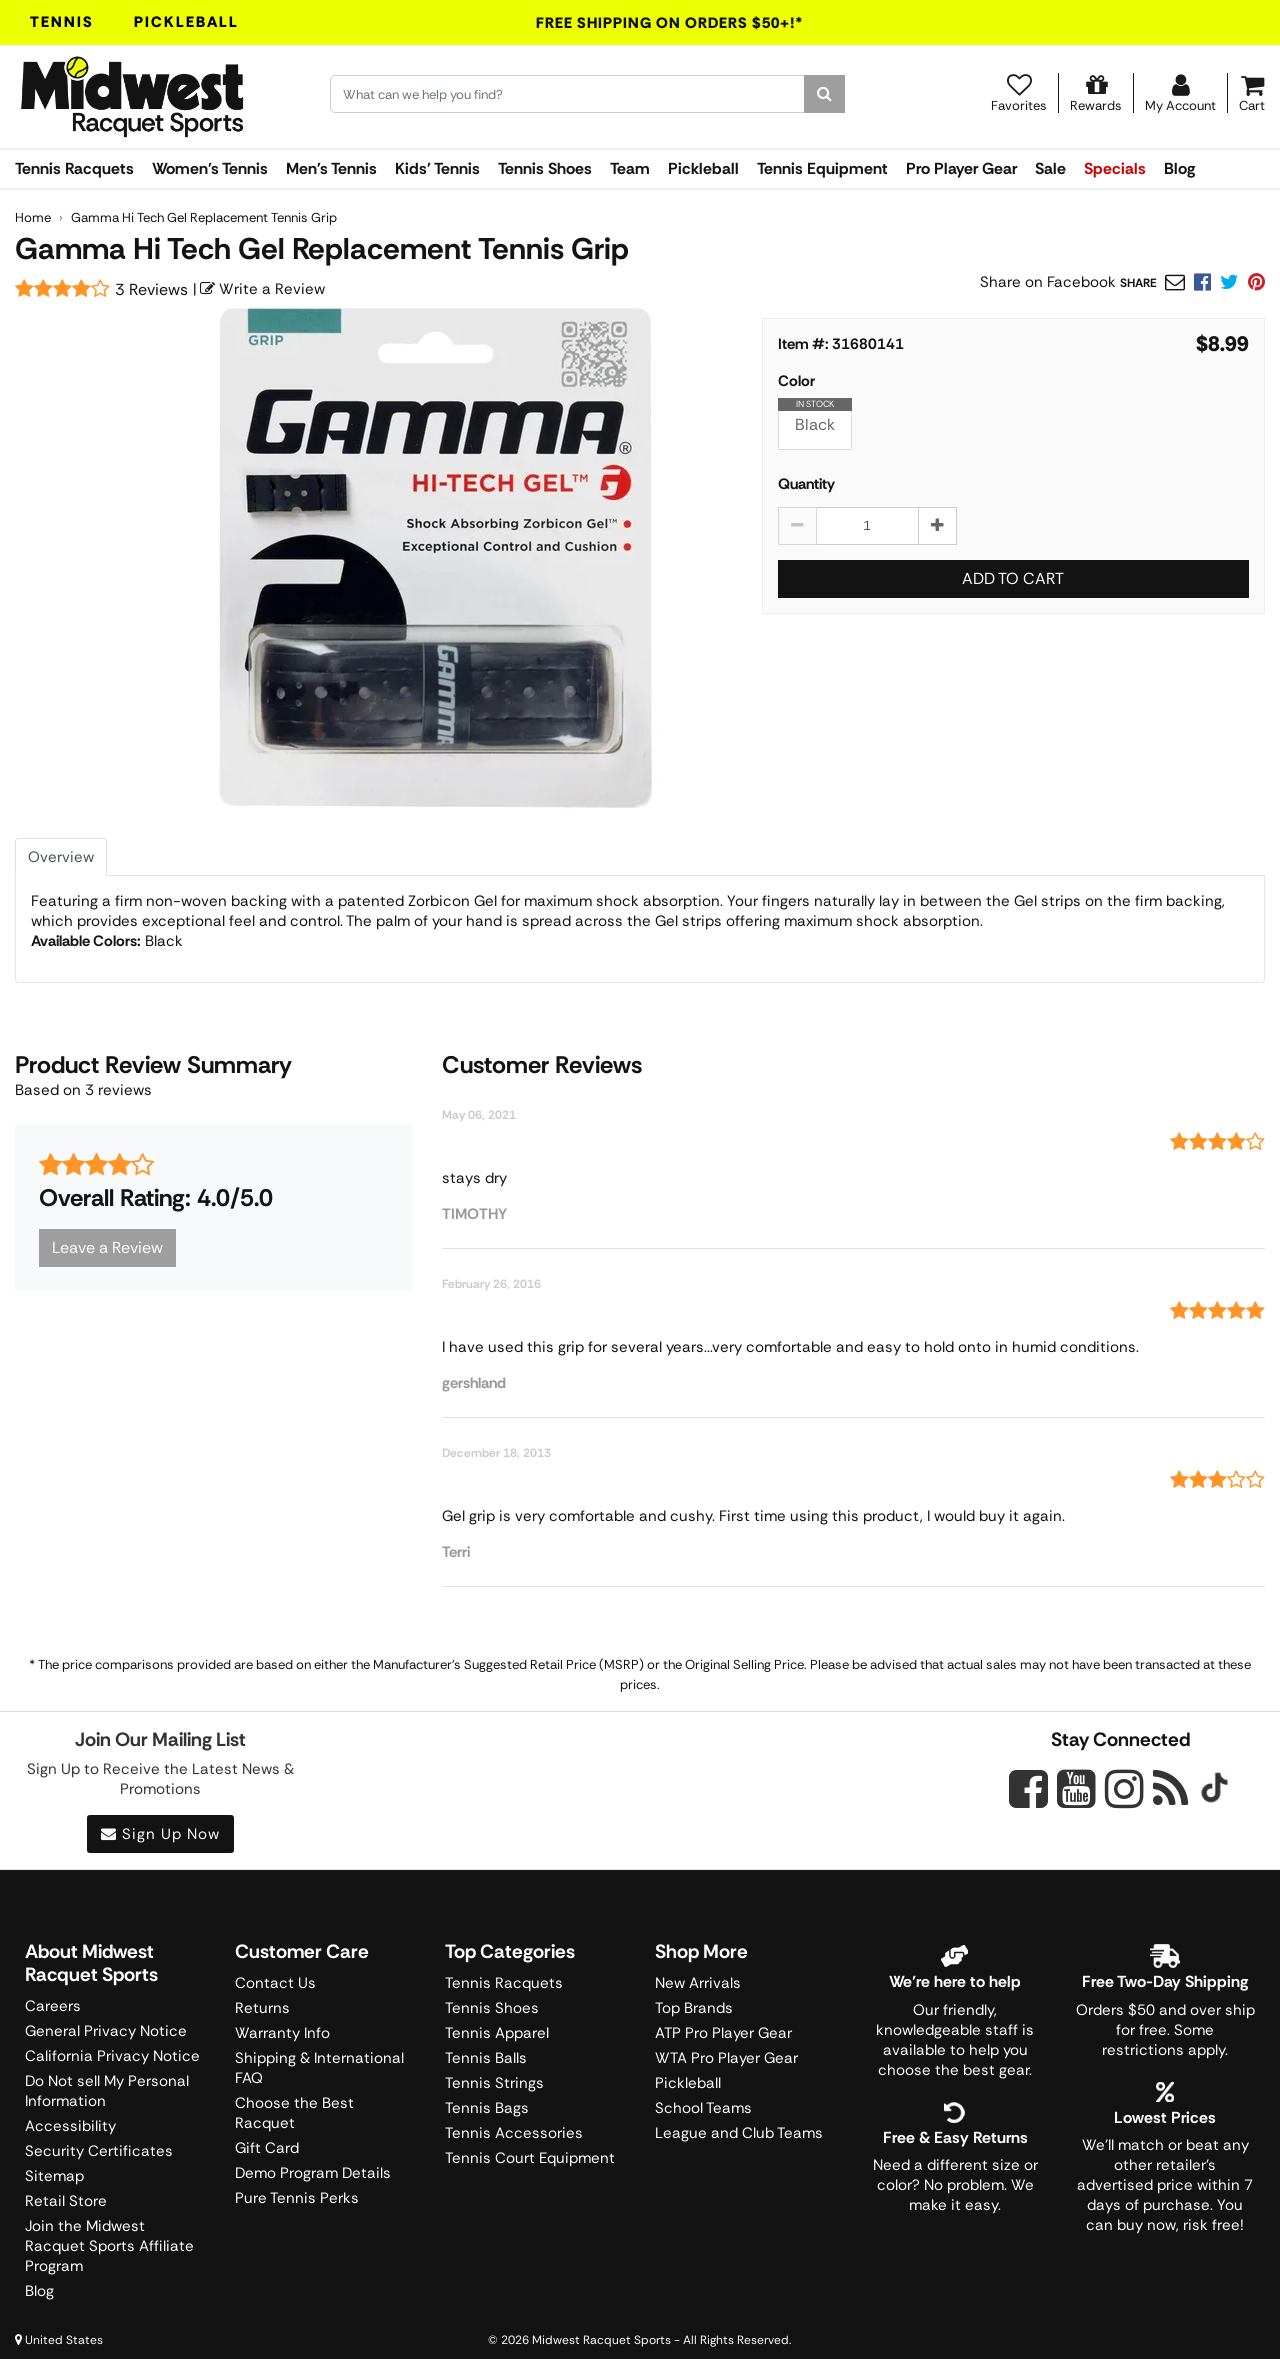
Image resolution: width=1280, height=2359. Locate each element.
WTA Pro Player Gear (726, 2058)
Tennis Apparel (497, 2033)
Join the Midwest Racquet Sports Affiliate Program (109, 2246)
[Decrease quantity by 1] (797, 526)
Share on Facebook (1048, 282)
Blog (1179, 168)
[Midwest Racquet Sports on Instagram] (1124, 1788)
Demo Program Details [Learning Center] (313, 2173)
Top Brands (694, 2008)
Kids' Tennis (437, 168)
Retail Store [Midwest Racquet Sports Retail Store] (66, 2201)
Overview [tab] (61, 857)
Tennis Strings (494, 2083)
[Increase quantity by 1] (937, 526)
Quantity (806, 484)
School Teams (703, 2108)
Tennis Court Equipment (530, 2158)
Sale (1050, 168)
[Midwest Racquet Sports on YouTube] (1076, 1788)
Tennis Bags (487, 2108)
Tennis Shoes (545, 168)
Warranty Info (282, 2033)
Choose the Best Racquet (294, 2113)
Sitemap (54, 2176)
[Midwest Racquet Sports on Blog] (1170, 1788)
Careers (53, 2006)
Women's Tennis (210, 168)
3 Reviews (151, 289)
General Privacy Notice (106, 2031)
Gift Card (267, 2148)
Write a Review (262, 289)
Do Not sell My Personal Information (107, 2091)
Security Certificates (99, 2151)
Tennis (62, 22)
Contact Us (275, 1983)
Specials (1115, 168)
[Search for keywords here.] (567, 94)
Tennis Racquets (74, 168)
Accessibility (70, 2126)
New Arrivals (698, 1983)
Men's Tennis (331, 168)
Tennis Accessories (514, 2133)
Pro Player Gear (961, 168)
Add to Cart (1013, 578)
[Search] (824, 94)
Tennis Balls (486, 2058)
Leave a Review (107, 1247)
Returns (262, 2008)
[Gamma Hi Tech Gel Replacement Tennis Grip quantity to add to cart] (867, 526)
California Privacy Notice (112, 2056)
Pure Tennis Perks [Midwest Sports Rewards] (297, 2198)
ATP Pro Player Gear (723, 2033)
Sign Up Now (160, 1834)
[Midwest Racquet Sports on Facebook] (1028, 1800)
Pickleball (186, 22)
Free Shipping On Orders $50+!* (670, 23)
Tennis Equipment (822, 168)
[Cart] (1252, 93)
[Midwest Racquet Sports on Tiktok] (1214, 1790)
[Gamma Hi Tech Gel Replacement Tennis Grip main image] (436, 558)
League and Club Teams (739, 2133)
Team (630, 168)
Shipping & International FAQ (319, 2068)
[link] (1256, 282)
